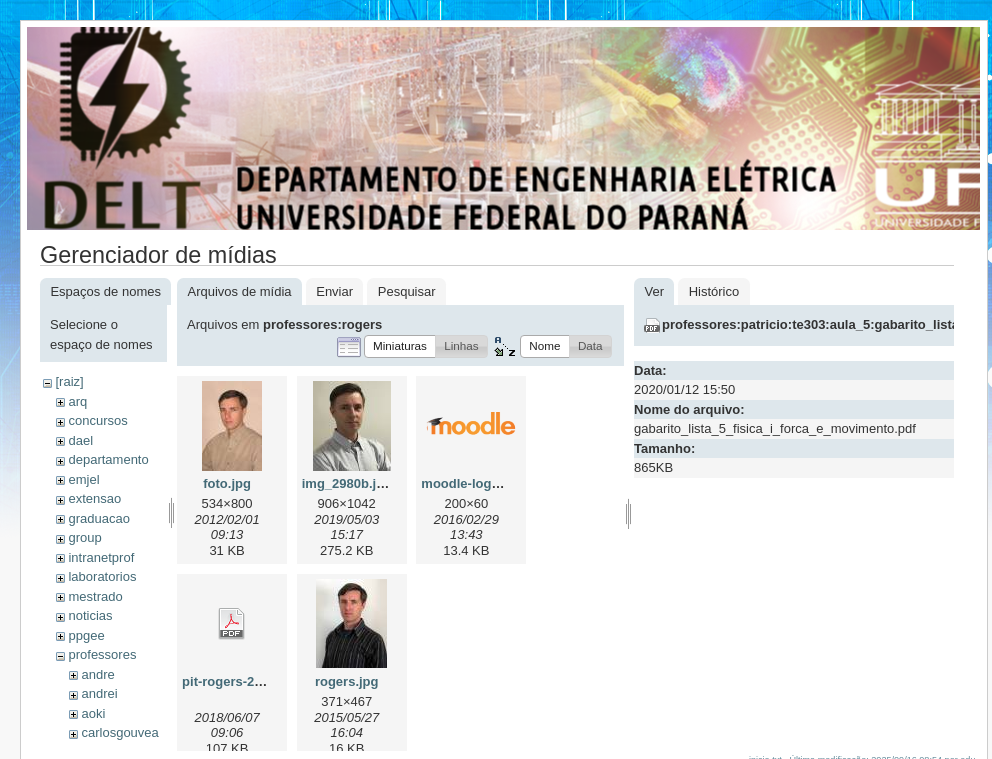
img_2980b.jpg (347, 483)
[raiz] (69, 381)
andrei (99, 693)
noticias (90, 615)
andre (97, 674)
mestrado (95, 596)
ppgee (86, 635)
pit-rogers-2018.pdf (241, 681)
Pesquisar (407, 291)
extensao (94, 498)
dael (80, 440)
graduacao (98, 518)
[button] (400, 346)
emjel (83, 479)
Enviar (334, 291)
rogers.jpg (347, 681)
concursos (97, 420)
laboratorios (102, 576)
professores (102, 654)
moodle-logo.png (473, 483)
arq (77, 401)
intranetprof (101, 557)
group (84, 537)
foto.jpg (227, 483)
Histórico (714, 291)
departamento (108, 459)
